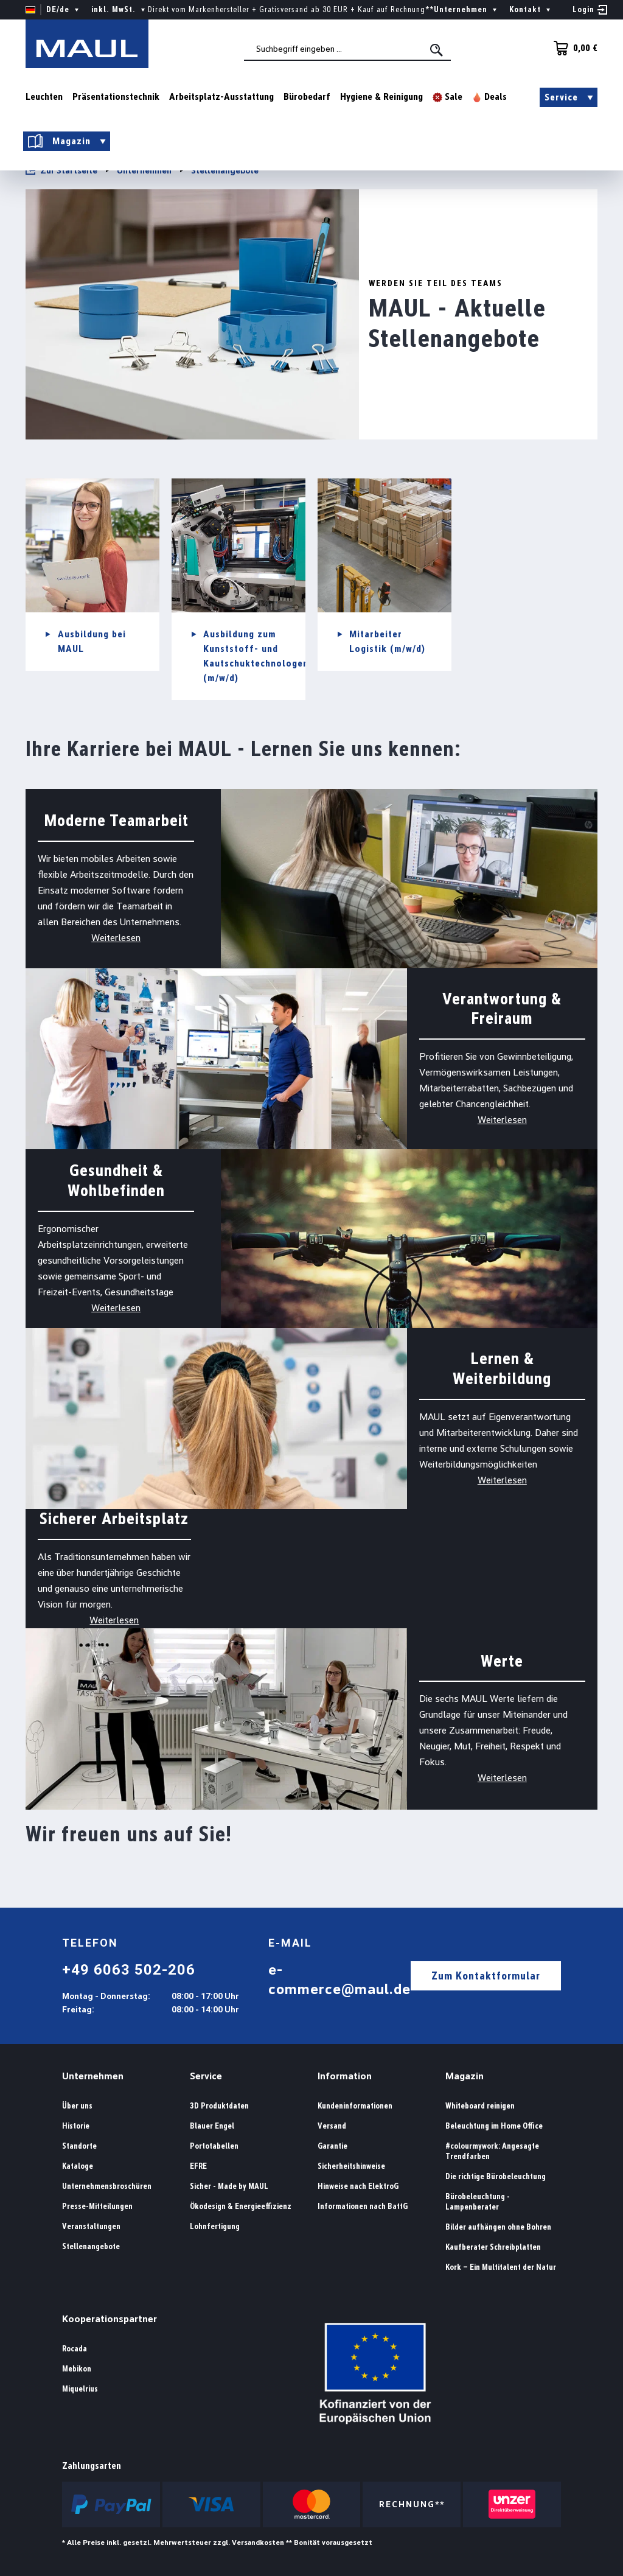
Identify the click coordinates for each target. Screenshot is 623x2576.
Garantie (332, 2146)
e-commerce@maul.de (339, 1979)
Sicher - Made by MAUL (229, 2186)
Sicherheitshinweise (351, 2166)
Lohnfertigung (215, 2226)
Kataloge (77, 2166)
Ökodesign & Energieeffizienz (240, 2206)
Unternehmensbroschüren (106, 2186)
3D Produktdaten (219, 2105)
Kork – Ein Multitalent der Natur (500, 2267)
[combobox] (347, 49)
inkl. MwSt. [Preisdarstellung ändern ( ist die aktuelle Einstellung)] (119, 10)
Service (206, 2076)
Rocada (74, 2348)
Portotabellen (214, 2146)
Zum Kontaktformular (485, 1975)
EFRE (198, 2166)
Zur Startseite (61, 170)
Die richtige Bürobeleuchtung (495, 2176)
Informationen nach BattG (363, 2206)
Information (345, 2076)
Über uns (77, 2105)
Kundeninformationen (355, 2105)
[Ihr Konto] (590, 10)
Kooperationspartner (109, 2319)
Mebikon (76, 2368)
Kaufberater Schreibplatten (493, 2247)
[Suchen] (437, 50)
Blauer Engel (212, 2125)
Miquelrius (80, 2388)
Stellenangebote (91, 2246)
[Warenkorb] (571, 48)
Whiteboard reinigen (480, 2105)
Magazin (464, 2076)
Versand (332, 2125)
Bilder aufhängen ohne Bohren (498, 2226)
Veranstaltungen (91, 2226)
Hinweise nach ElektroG (358, 2186)
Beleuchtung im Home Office (494, 2125)
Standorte (79, 2146)
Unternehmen (93, 2076)
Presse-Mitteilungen (97, 2206)
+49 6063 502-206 (128, 1969)
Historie (75, 2125)
